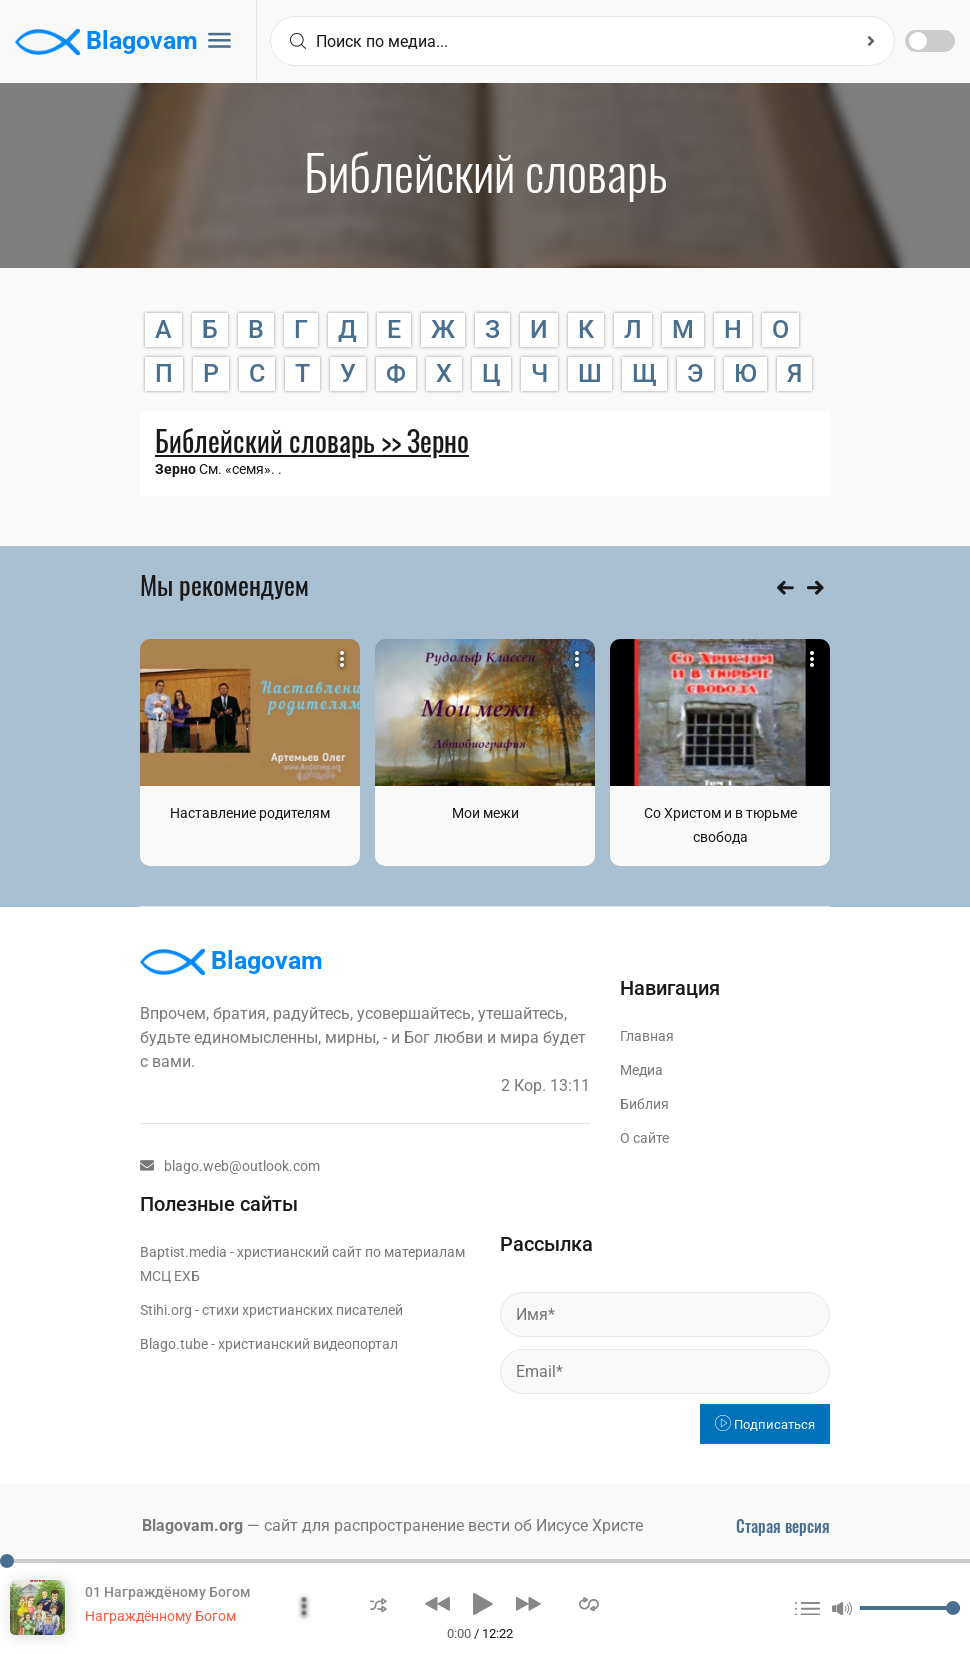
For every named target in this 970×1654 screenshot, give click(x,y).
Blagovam (106, 42)
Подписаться (765, 1424)
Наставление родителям (250, 813)
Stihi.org (166, 1310)
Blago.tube (174, 1344)
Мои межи (485, 813)
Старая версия (783, 1526)
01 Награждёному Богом (168, 1592)
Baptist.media (183, 1252)
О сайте (644, 1138)
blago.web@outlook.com (230, 1166)
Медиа (641, 1070)
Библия (644, 1104)
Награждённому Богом (160, 1616)
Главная (647, 1036)
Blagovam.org (192, 1525)
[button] (378, 1603)
